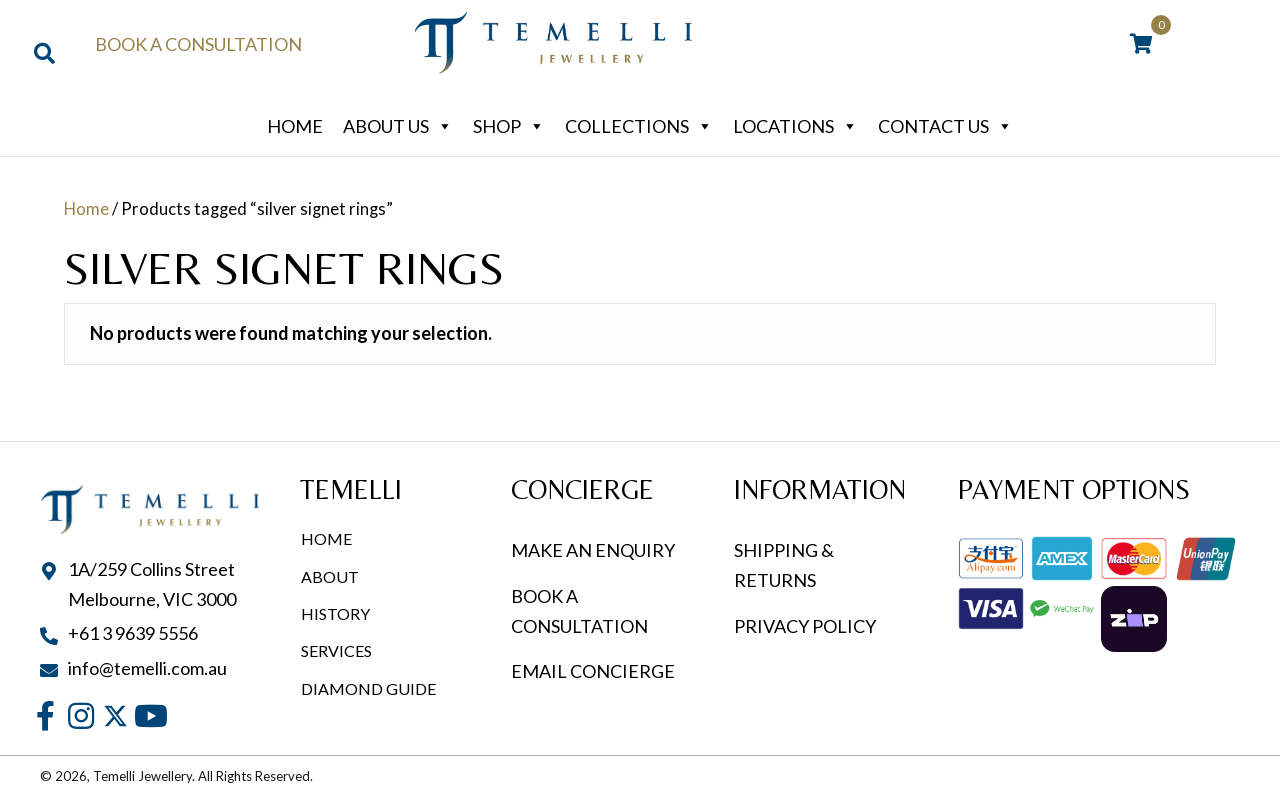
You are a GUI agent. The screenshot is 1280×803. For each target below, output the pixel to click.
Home (295, 126)
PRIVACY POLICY (805, 626)
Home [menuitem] (326, 538)
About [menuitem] (330, 576)
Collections (639, 126)
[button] (45, 716)
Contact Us (945, 126)
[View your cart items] (1141, 45)
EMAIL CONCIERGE (594, 671)
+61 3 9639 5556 (133, 633)
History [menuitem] (335, 613)
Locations (795, 126)
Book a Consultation (198, 44)
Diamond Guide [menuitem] (368, 688)
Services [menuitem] (336, 650)
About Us (398, 126)
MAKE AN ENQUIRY (593, 550)
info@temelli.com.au (147, 668)
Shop (509, 126)
